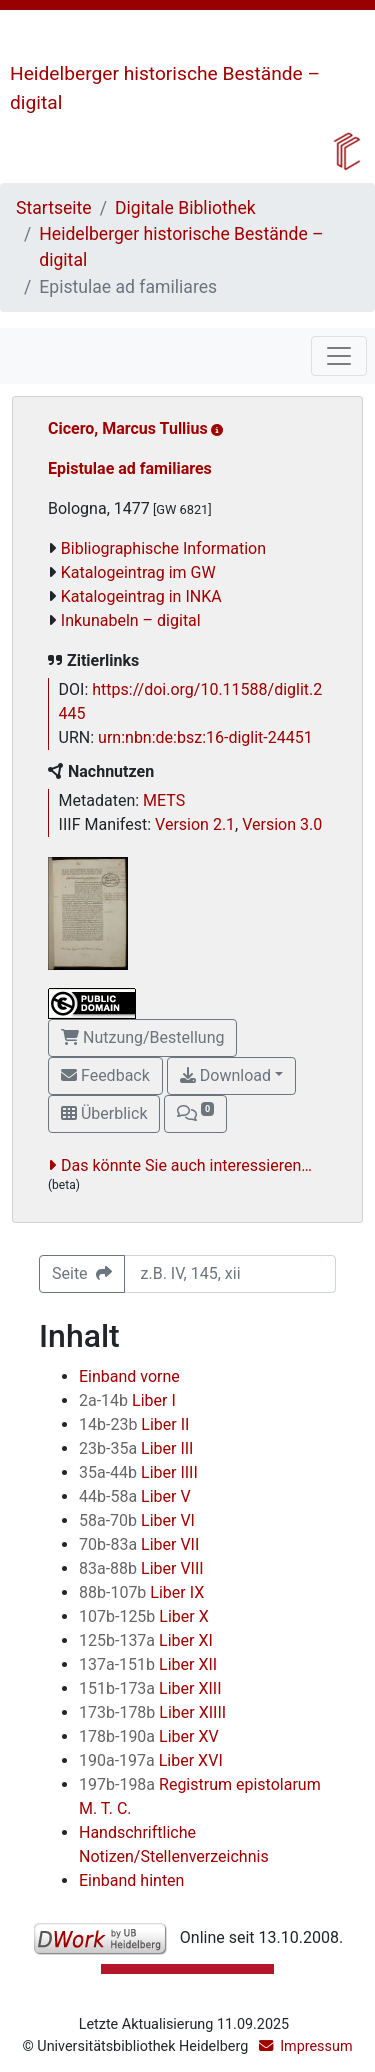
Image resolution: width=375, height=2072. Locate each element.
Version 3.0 (282, 824)
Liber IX (141, 1592)
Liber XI (146, 1640)
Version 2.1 (195, 824)
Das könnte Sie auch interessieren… (186, 1165)
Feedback (105, 1075)
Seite (82, 1273)
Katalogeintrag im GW (138, 572)
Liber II (134, 1424)
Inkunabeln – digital (131, 620)
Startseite (54, 208)
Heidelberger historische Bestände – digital (181, 247)
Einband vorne (129, 1376)
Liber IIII (138, 1472)
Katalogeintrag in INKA (141, 596)
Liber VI (137, 1520)
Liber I (127, 1400)
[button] (195, 1114)
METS (164, 800)
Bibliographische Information (163, 548)
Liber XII (148, 1664)
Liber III (136, 1448)
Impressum (316, 2046)
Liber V (135, 1496)
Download (225, 1075)
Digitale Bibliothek (185, 208)
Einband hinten (131, 1880)
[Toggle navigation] (339, 356)
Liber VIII (141, 1568)
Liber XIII (150, 1688)
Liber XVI (151, 1760)
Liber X (144, 1616)
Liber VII (139, 1544)
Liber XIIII (152, 1712)
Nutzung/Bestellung (142, 1037)
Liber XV (149, 1736)
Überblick (104, 1113)
